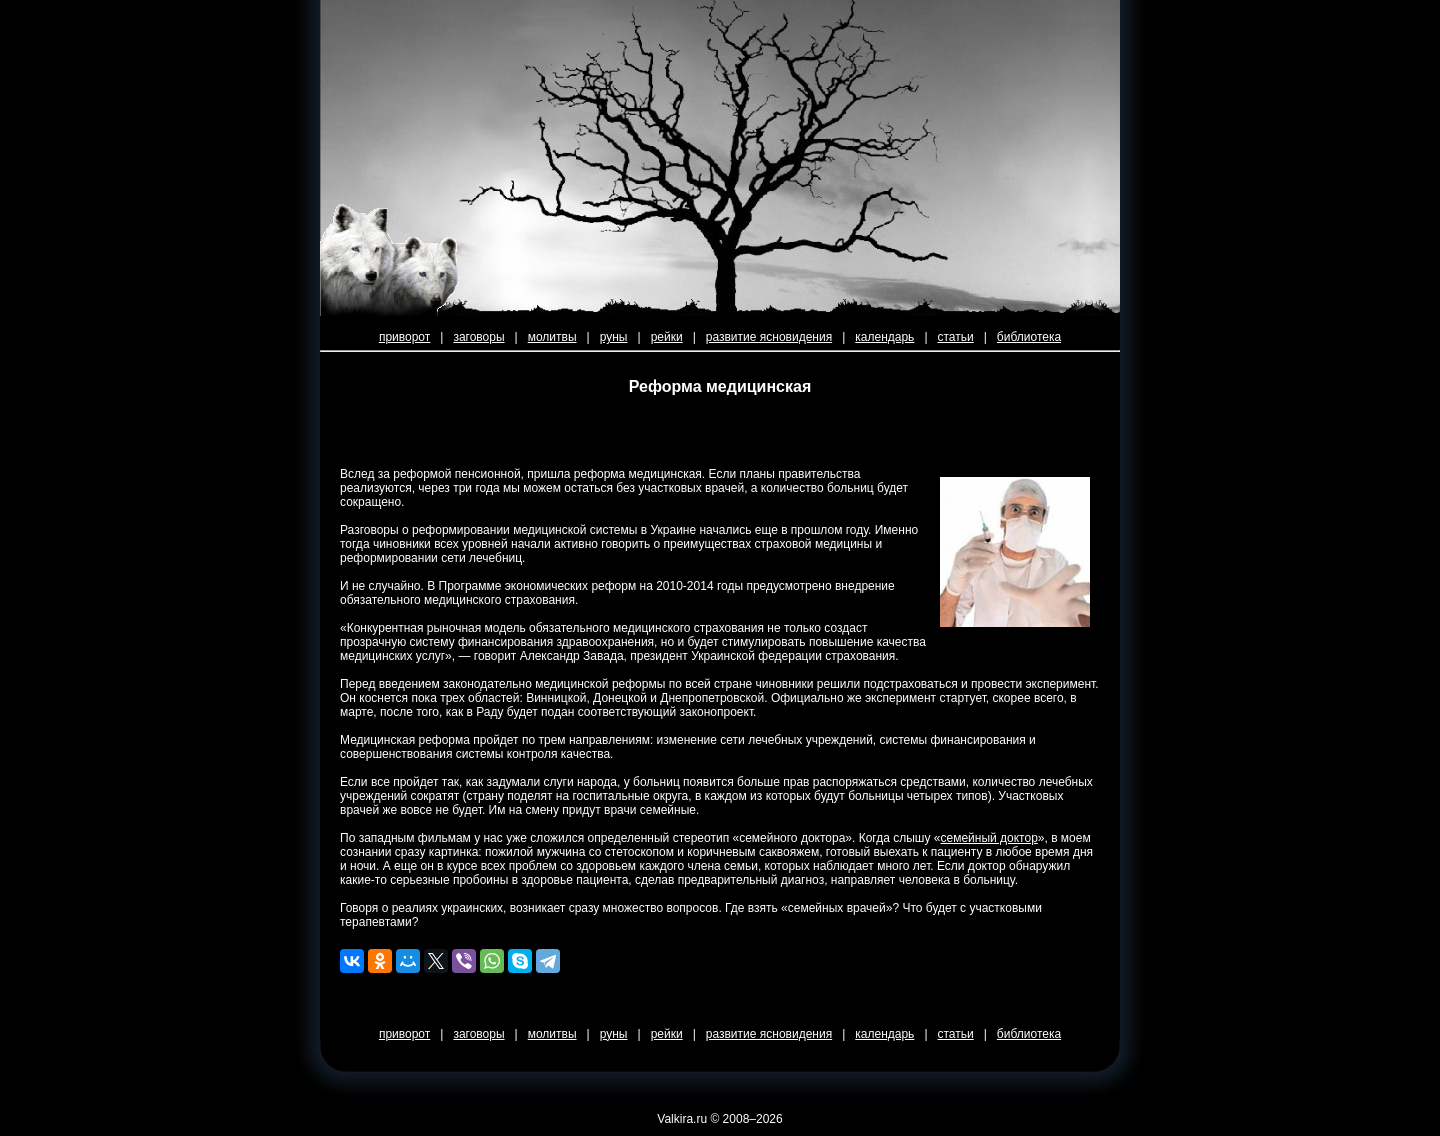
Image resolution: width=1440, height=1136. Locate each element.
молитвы (552, 337)
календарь (884, 337)
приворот (404, 337)
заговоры (478, 337)
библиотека (1029, 337)
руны (614, 337)
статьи (956, 337)
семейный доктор (988, 838)
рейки (667, 337)
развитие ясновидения (769, 337)
